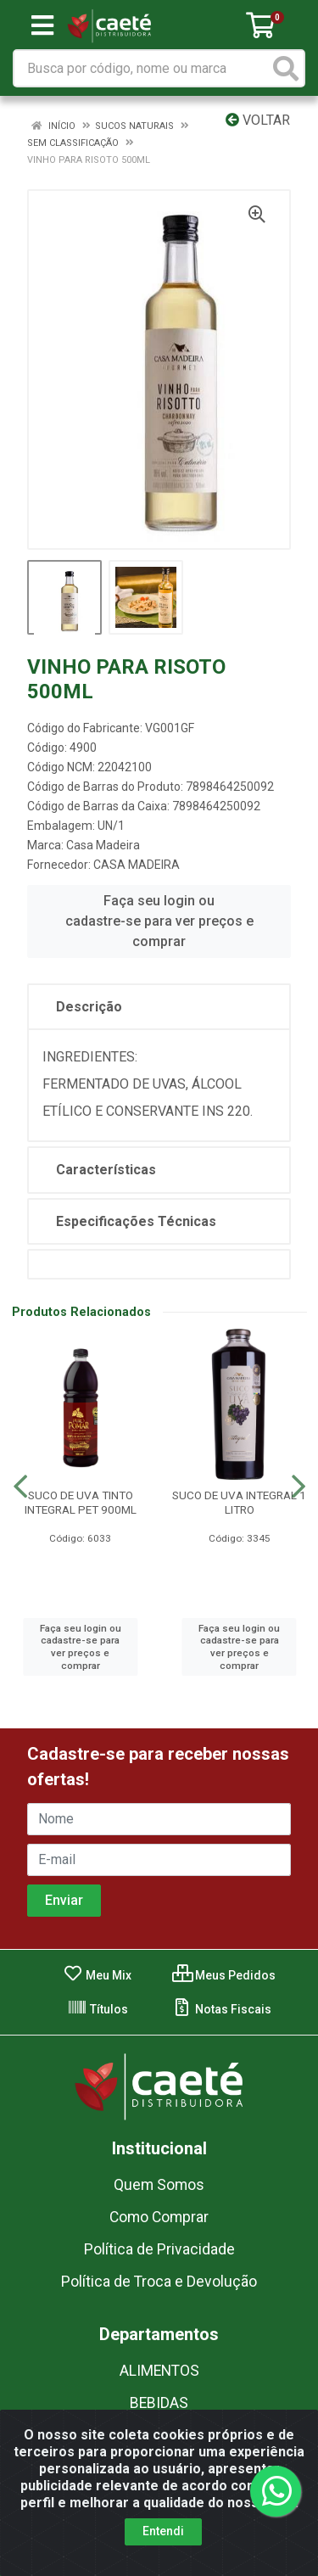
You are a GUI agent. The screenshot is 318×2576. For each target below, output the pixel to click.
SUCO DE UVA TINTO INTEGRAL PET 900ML (81, 1502)
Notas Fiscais (221, 2009)
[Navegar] (20, 1486)
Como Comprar (159, 2217)
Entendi (163, 2531)
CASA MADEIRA (136, 864)
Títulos (97, 2009)
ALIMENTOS (159, 2370)
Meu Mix (97, 1975)
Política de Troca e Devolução (159, 2281)
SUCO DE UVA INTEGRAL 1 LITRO (239, 1502)
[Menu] (42, 25)
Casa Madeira (103, 845)
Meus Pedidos (224, 1975)
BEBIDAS (159, 2402)
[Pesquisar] (286, 68)
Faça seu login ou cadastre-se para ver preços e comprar (159, 921)
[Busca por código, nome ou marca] (141, 68)
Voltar (258, 120)
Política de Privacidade (159, 2249)
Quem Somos (159, 2184)
